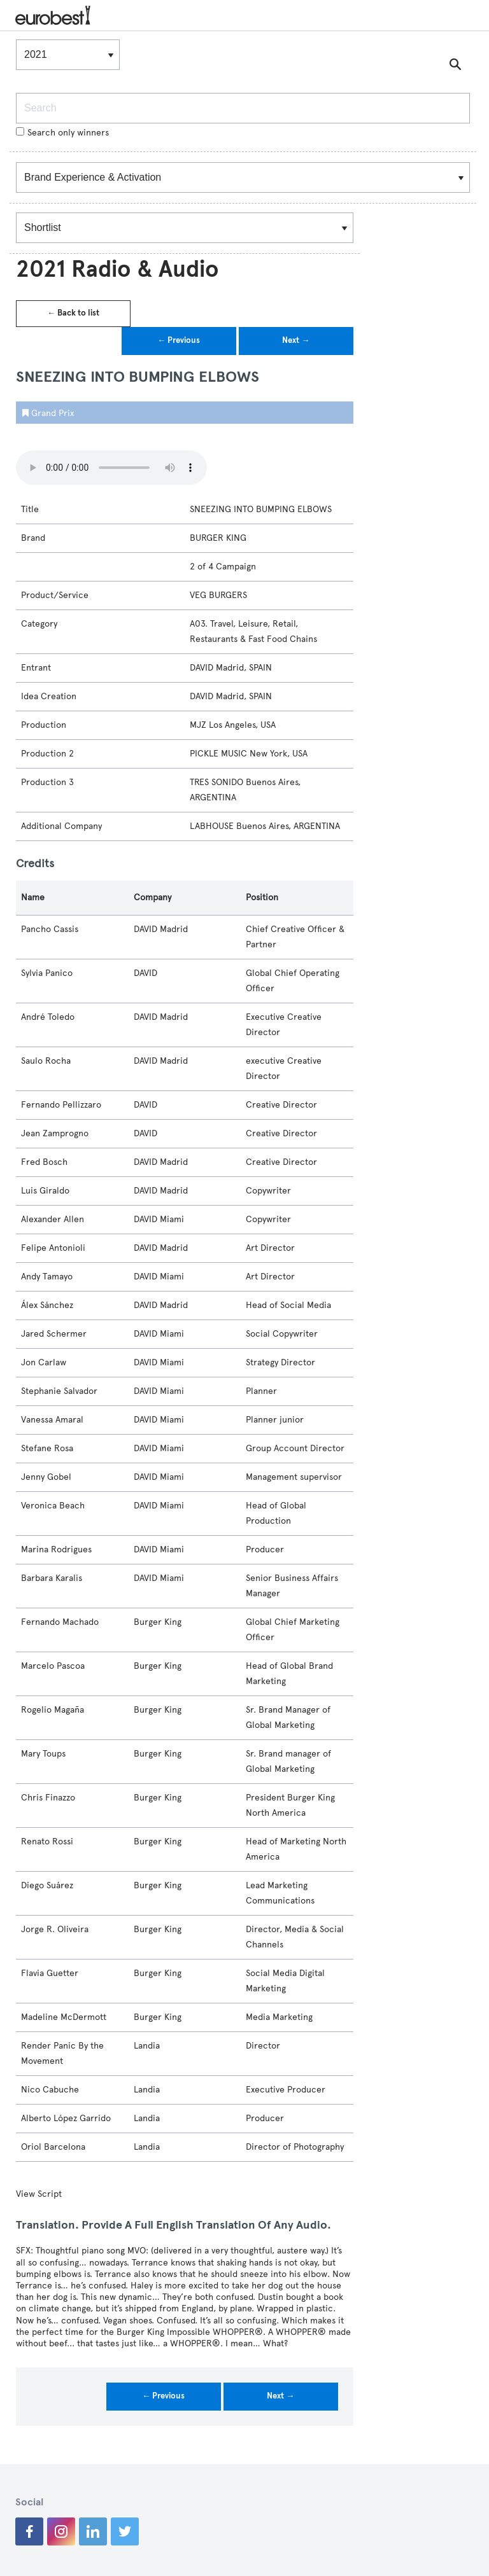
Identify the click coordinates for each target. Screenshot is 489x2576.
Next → (295, 340)
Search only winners (62, 132)
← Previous (178, 340)
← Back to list (73, 313)
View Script (39, 2194)
